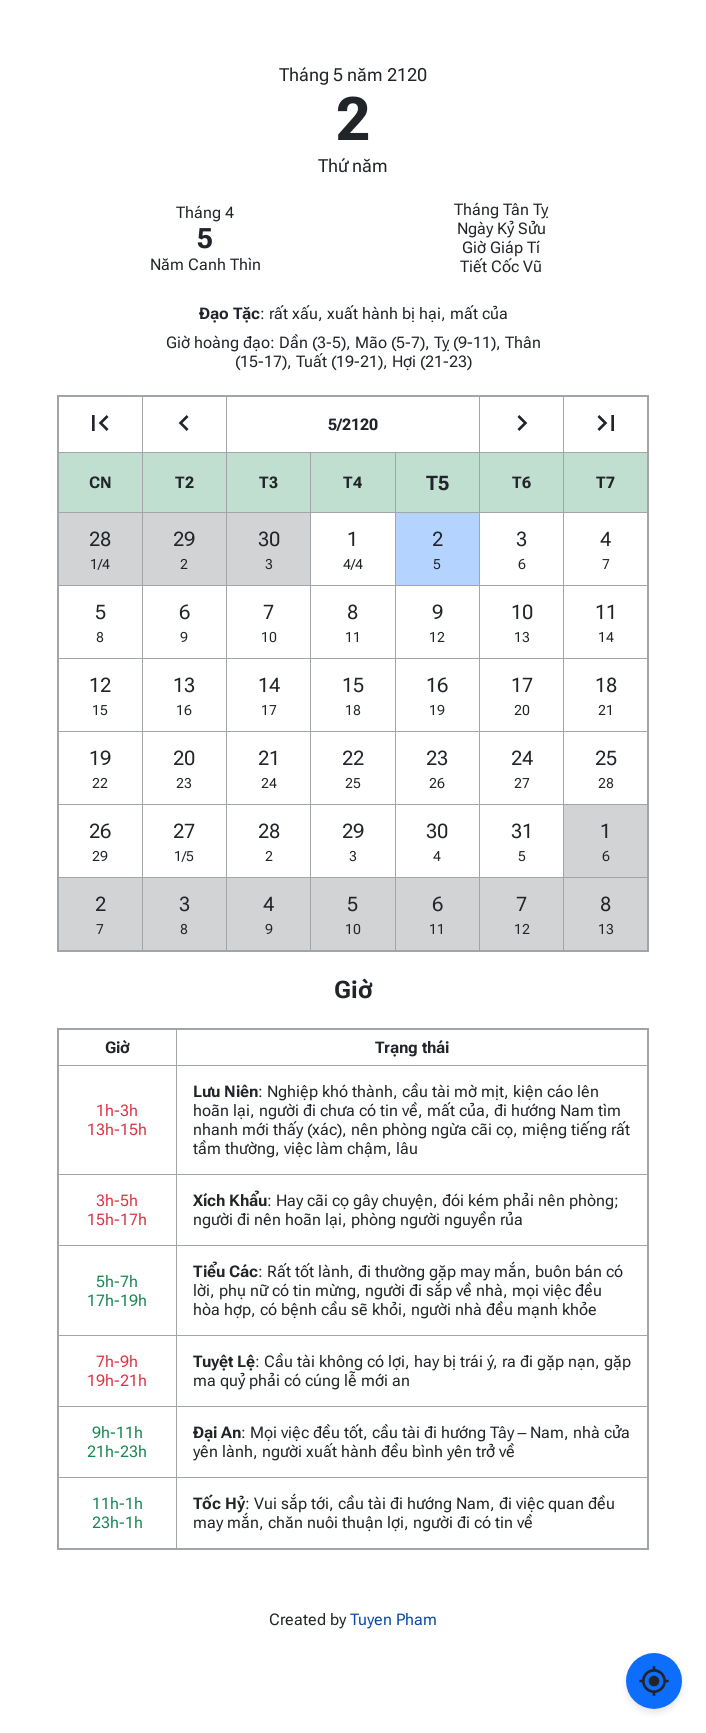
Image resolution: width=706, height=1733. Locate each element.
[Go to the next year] (605, 424)
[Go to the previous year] (100, 424)
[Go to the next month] (521, 424)
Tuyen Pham (393, 1619)
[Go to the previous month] (184, 424)
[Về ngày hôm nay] (654, 1681)
